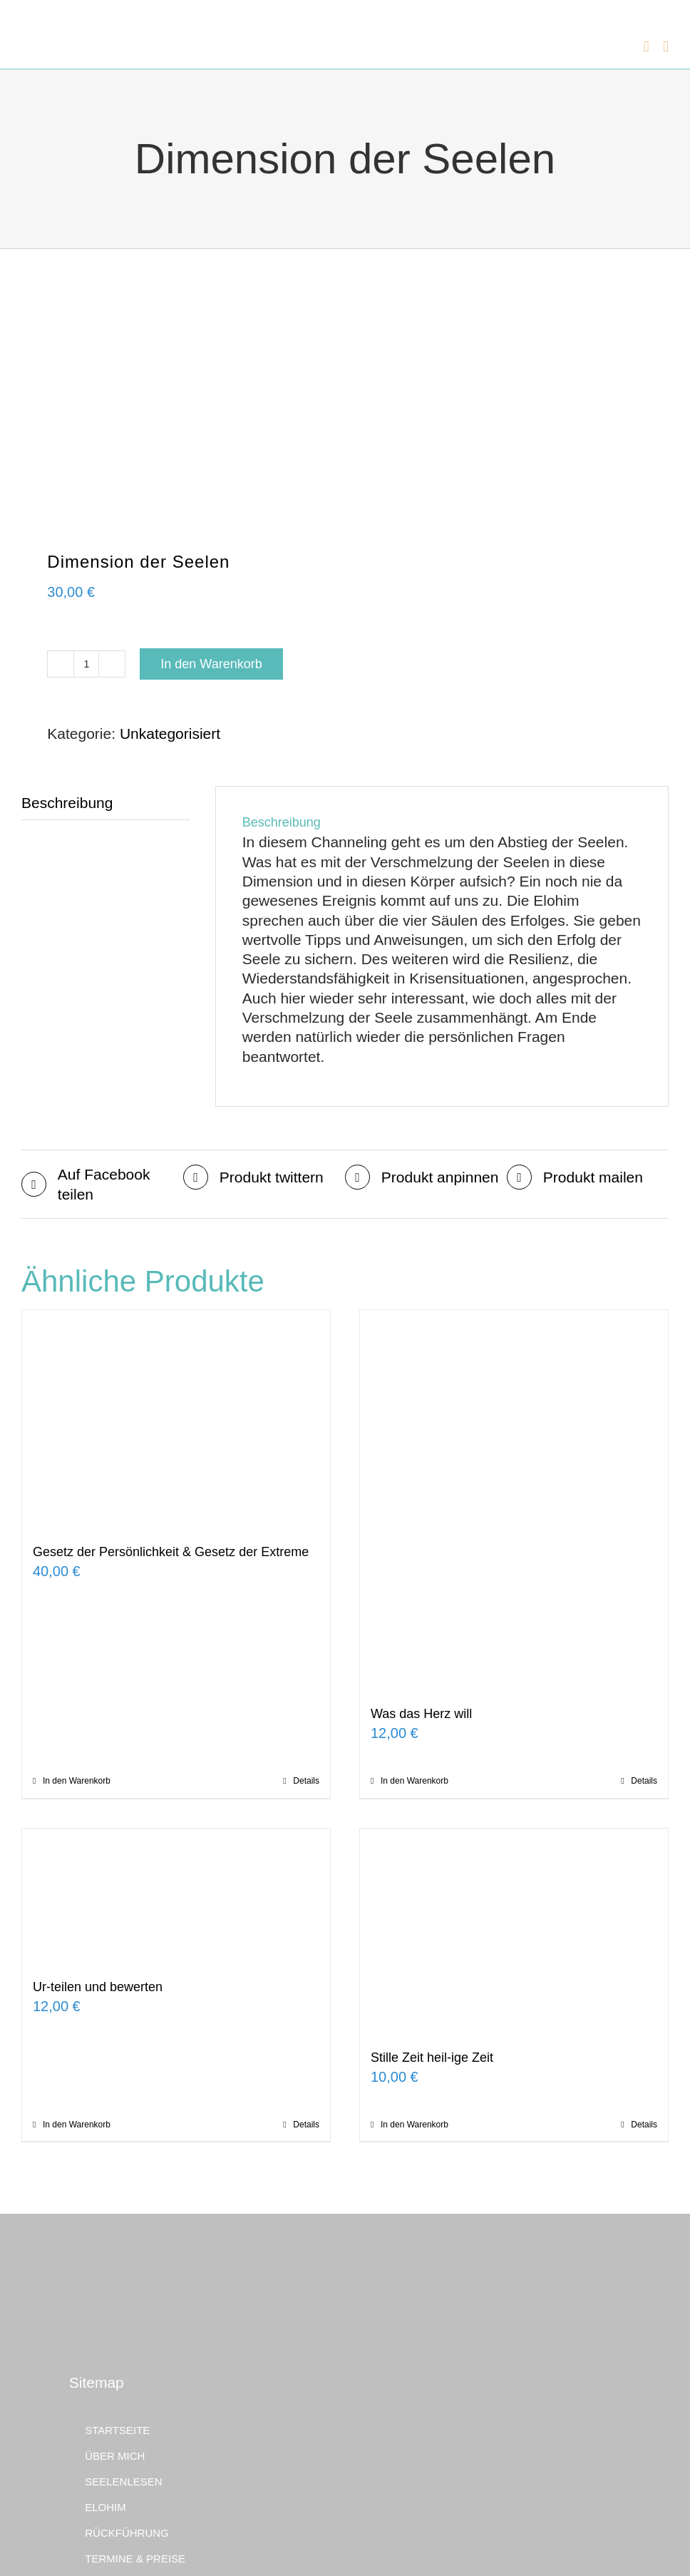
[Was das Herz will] (514, 1500)
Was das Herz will (421, 1714)
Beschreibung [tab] (67, 802)
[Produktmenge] (86, 664)
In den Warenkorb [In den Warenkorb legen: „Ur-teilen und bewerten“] (76, 2125)
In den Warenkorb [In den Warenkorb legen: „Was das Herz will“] (414, 1781)
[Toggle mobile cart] (646, 43)
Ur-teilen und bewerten (98, 1987)
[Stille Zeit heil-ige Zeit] (514, 1931)
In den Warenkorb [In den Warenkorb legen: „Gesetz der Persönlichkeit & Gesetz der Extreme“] (76, 1781)
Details (306, 1781)
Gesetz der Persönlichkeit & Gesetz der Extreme (171, 1552)
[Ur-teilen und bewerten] (176, 1896)
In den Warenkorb (211, 664)
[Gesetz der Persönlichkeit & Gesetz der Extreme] (176, 1419)
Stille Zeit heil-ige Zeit (432, 2057)
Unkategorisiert (170, 733)
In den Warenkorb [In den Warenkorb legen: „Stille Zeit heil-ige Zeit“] (414, 2125)
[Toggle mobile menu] (666, 43)
